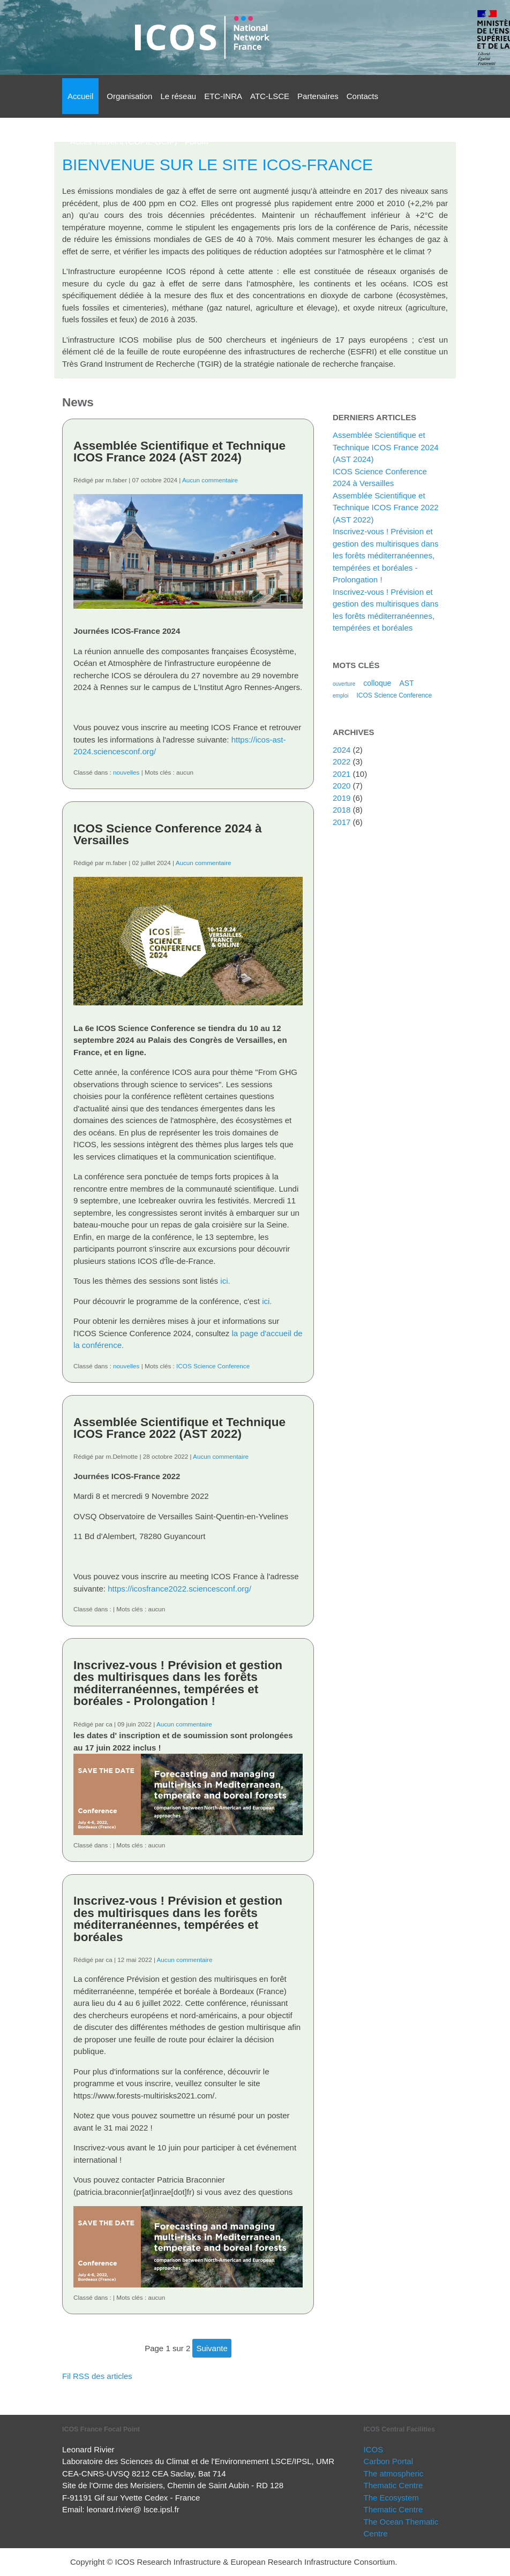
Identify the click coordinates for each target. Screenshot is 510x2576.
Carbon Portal (389, 2461)
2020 (341, 785)
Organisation (129, 96)
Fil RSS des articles (97, 2376)
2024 (341, 749)
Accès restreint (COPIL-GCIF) (123, 141)
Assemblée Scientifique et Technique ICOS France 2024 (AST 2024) (179, 452)
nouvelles (126, 772)
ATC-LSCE (269, 96)
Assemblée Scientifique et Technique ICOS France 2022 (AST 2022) (179, 1428)
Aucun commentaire (210, 479)
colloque (377, 683)
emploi (340, 696)
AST (406, 683)
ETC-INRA (223, 96)
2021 (341, 773)
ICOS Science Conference (213, 1365)
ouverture (344, 684)
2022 (341, 761)
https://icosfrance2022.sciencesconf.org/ (179, 1588)
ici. (225, 1280)
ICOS (374, 2449)
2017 (341, 822)
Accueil (80, 96)
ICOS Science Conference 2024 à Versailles (167, 834)
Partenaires (318, 96)
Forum (196, 141)
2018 (341, 809)
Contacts (362, 96)
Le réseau (178, 96)
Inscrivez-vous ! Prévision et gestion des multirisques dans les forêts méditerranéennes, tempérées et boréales (177, 1919)
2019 (341, 797)
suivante (211, 2348)
